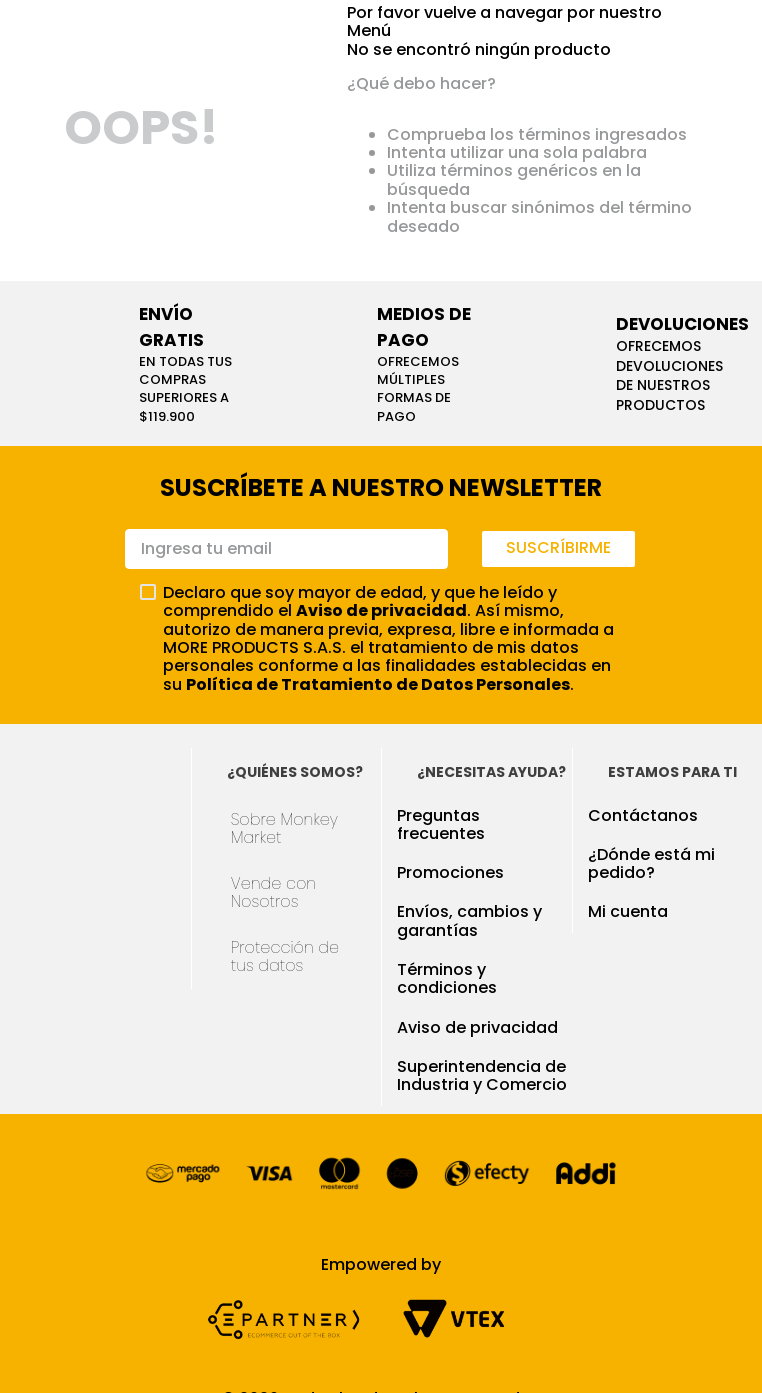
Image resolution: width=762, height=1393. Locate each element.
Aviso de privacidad (381, 610)
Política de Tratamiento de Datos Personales (378, 684)
